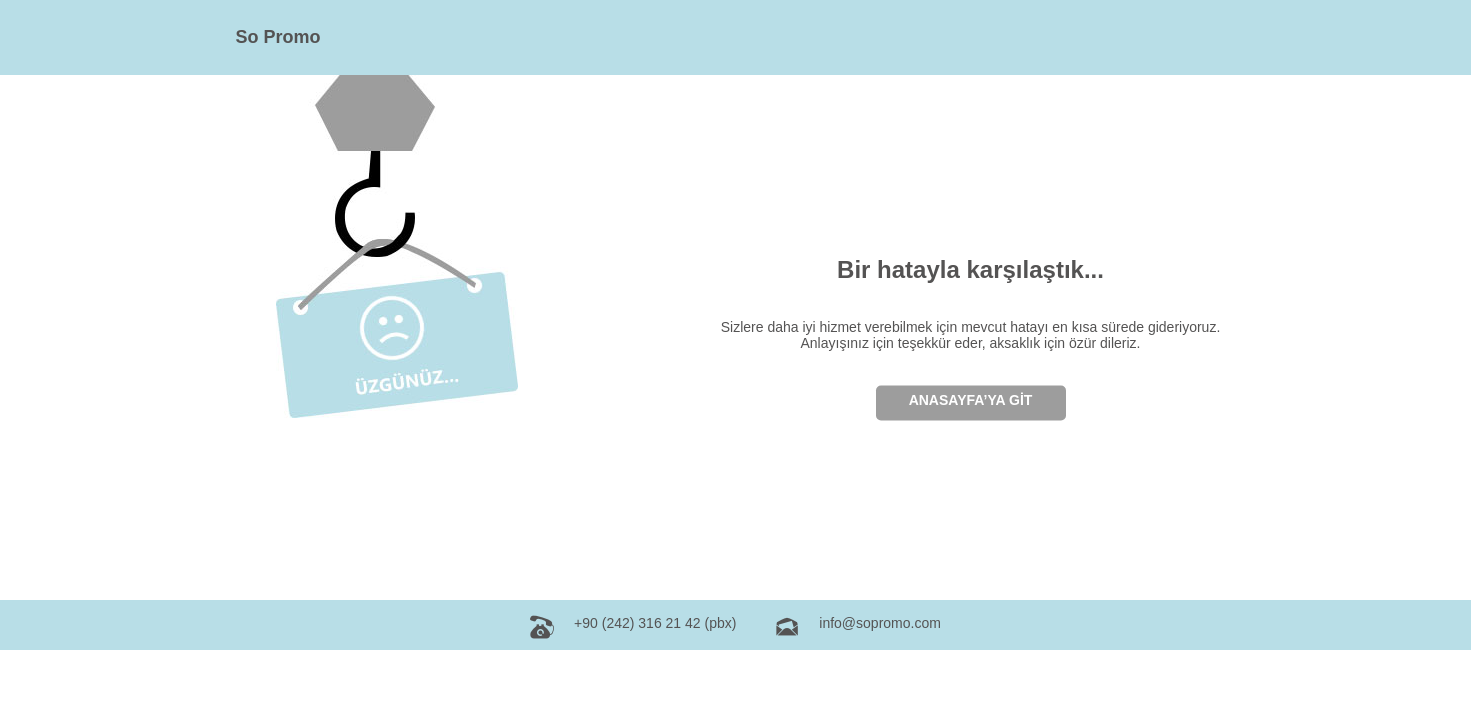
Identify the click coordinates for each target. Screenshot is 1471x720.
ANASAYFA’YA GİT (971, 399)
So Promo (278, 37)
